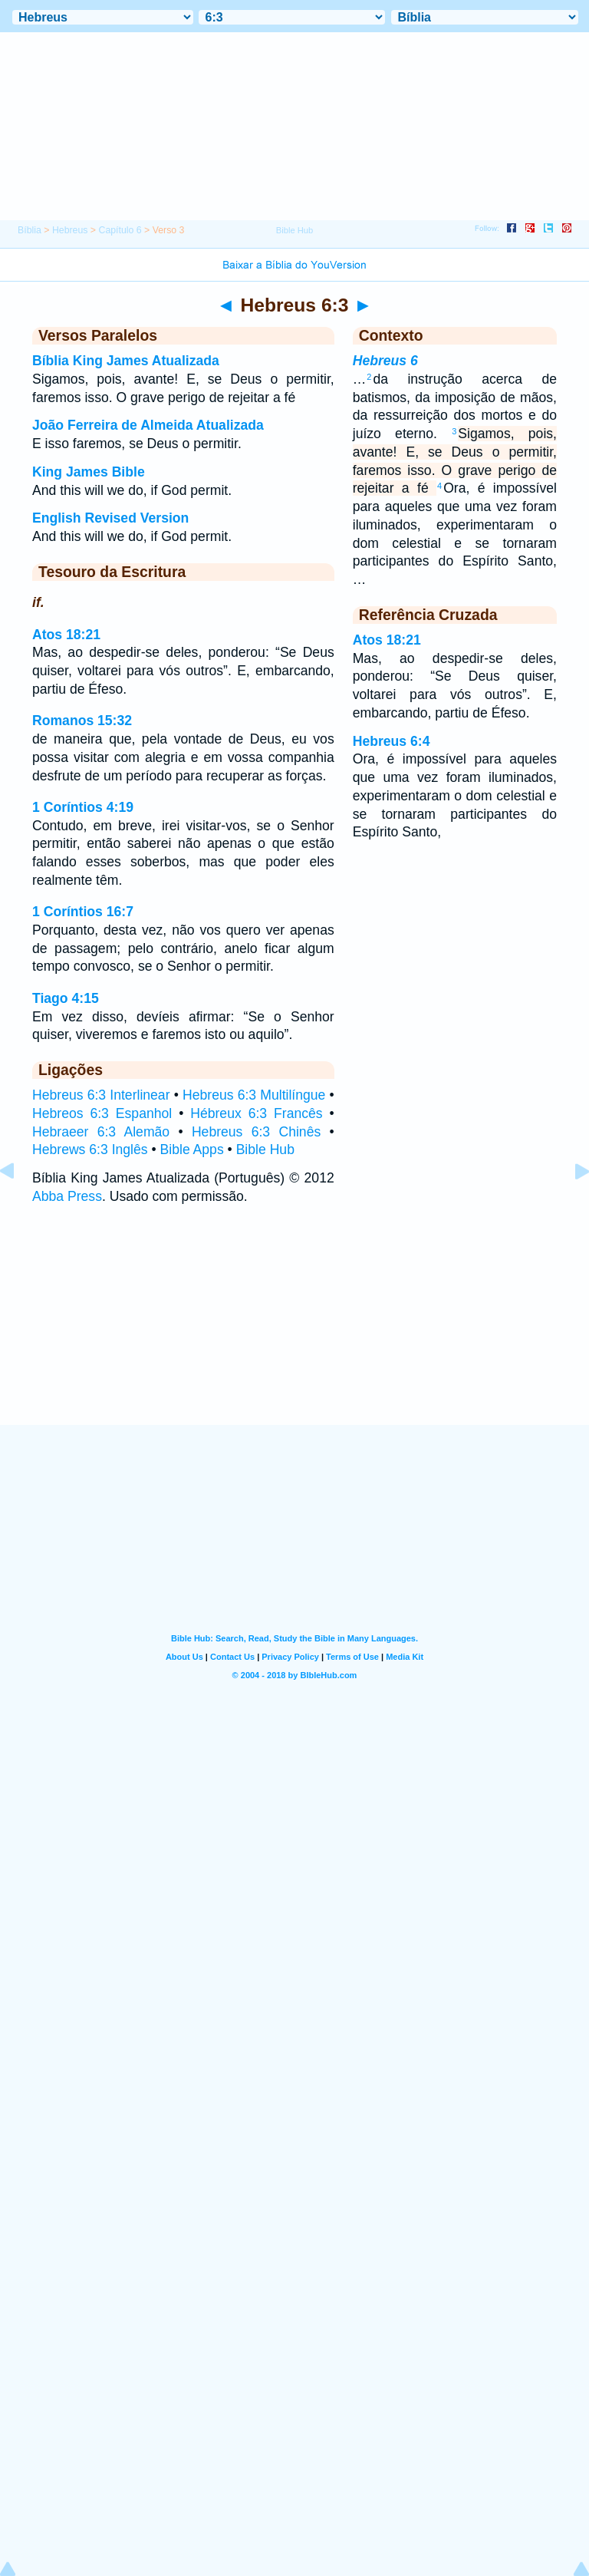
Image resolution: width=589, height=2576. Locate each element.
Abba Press (67, 1196)
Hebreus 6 (385, 360)
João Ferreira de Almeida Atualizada (148, 425)
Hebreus (70, 230)
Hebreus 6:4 (391, 741)
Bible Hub (265, 1149)
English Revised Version (110, 518)
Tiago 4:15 (65, 998)
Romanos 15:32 (82, 720)
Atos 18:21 (66, 634)
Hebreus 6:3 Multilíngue (254, 1095)
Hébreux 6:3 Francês (256, 1113)
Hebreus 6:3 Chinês (256, 1132)
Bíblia (29, 230)
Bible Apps (192, 1149)
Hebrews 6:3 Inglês (90, 1149)
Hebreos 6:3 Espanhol (102, 1113)
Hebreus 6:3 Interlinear (101, 1095)
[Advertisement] (294, 1330)
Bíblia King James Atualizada (125, 360)
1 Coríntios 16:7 (82, 911)
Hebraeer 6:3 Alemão (100, 1132)
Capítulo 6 (119, 230)
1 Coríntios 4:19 (82, 807)
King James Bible (88, 472)
